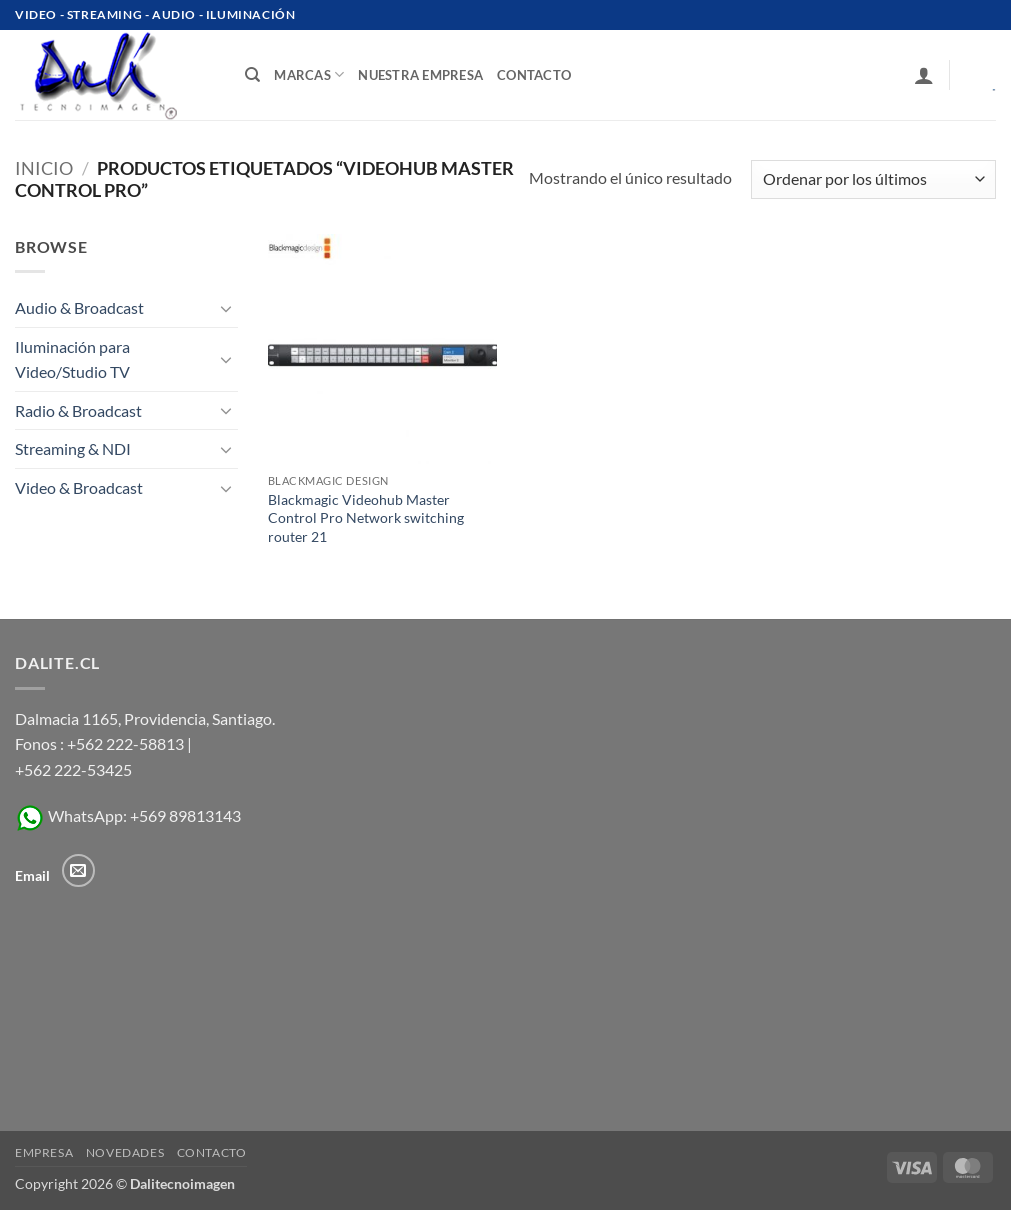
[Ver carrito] (980, 75)
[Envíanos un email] (78, 870)
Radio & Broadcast (78, 410)
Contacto (212, 1152)
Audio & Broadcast (79, 307)
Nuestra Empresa (420, 75)
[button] (924, 75)
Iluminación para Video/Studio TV (72, 359)
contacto (534, 75)
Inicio (44, 168)
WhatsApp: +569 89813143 (128, 815)
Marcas (309, 74)
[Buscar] (252, 75)
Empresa (44, 1152)
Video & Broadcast (79, 487)
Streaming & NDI (73, 448)
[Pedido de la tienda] (873, 179)
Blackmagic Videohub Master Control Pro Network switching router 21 (366, 518)
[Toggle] (226, 308)
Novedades (125, 1152)
